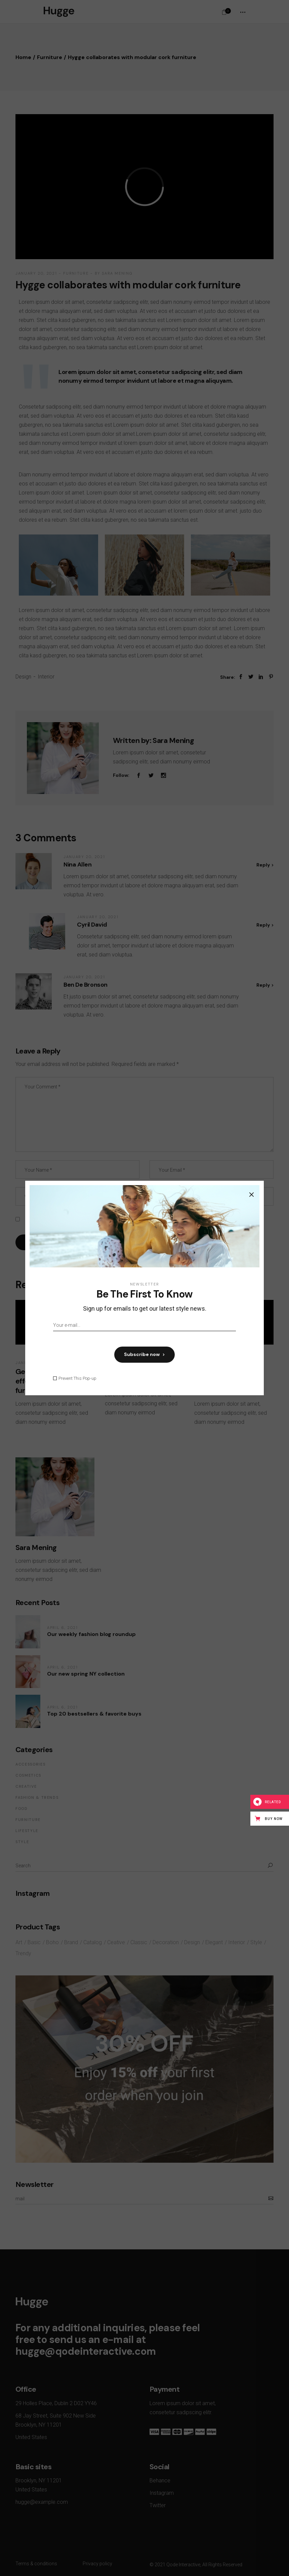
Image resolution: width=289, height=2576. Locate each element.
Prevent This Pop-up (77, 1378)
